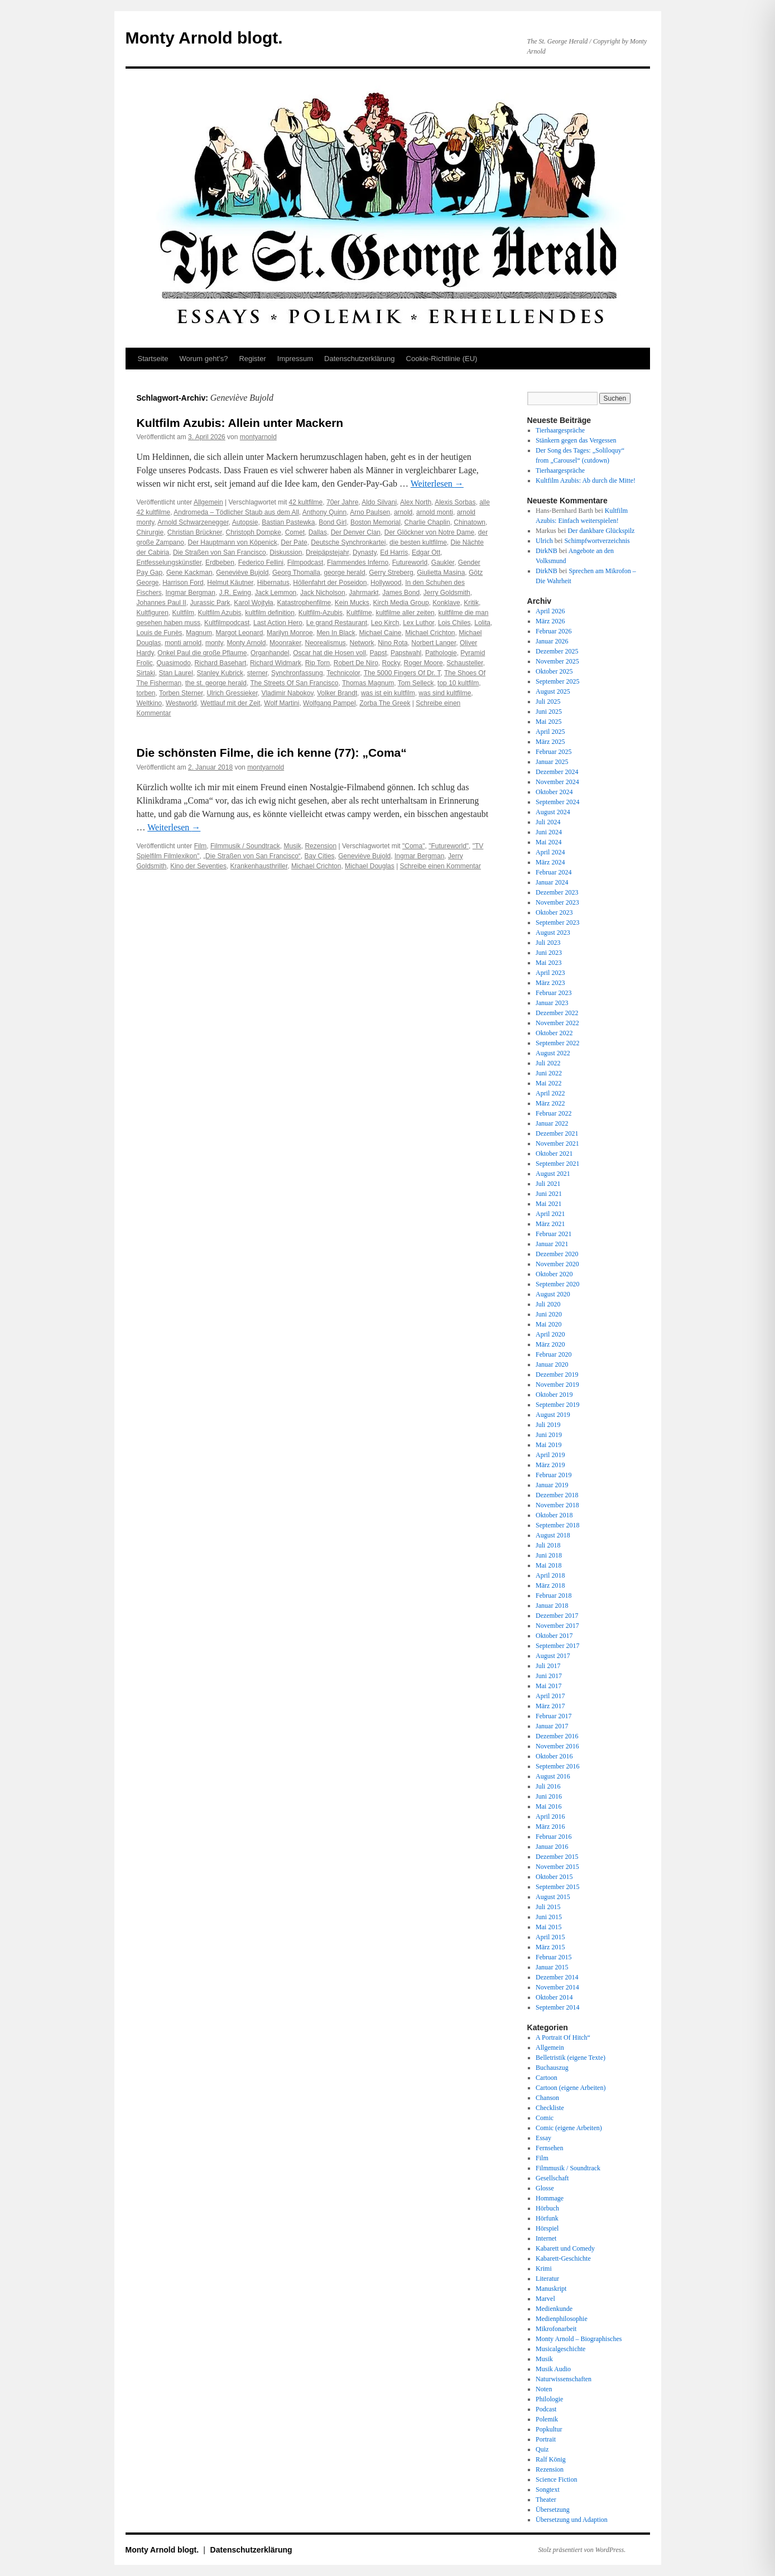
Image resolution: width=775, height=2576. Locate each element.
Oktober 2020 (554, 1274)
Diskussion (285, 552)
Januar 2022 (552, 1123)
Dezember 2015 (557, 1857)
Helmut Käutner (230, 583)
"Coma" (413, 846)
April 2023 (550, 973)
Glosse (545, 2188)
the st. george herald (216, 683)
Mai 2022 (548, 1083)
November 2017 (557, 1626)
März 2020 (550, 1344)
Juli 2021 (548, 1184)
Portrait (546, 2439)
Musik (292, 846)
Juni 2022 (549, 1073)
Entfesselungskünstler (169, 562)
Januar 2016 (552, 1847)
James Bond (401, 593)
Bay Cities (320, 856)
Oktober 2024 (554, 792)
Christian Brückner (194, 532)
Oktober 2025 (554, 671)
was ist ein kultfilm (388, 693)
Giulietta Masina (441, 572)
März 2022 (550, 1103)
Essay (543, 2138)
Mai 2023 (548, 963)
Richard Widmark (275, 663)
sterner (257, 673)
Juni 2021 (549, 1194)
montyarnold (258, 437)
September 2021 (557, 1163)
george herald (344, 572)
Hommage (550, 2198)
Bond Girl (332, 522)
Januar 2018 (552, 1605)
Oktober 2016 (554, 1756)
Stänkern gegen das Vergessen (576, 440)
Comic (544, 2118)
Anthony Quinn (324, 512)
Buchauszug (552, 2068)
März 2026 (550, 621)
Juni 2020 (549, 1314)
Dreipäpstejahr (327, 552)
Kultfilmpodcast (226, 623)
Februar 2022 (553, 1113)
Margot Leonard (239, 633)
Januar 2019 (552, 1485)
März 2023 (550, 983)
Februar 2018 (553, 1595)
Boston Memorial (375, 522)
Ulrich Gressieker (231, 693)
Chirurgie (150, 532)
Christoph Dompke (253, 532)
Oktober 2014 (554, 1997)
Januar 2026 (552, 641)
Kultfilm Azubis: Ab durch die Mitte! (586, 480)
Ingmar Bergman (190, 593)
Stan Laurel (176, 673)
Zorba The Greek (384, 703)
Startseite (153, 358)
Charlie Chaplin (427, 522)
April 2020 (550, 1334)
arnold (403, 512)
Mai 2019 (548, 1445)
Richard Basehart (221, 663)
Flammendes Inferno (357, 562)
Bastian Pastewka (288, 522)
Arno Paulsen (370, 512)
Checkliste (550, 2108)
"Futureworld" (449, 846)
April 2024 (550, 852)
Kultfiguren (153, 613)
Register (252, 358)
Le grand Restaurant (336, 623)
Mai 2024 (548, 842)
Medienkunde (554, 2309)
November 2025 (557, 661)
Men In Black (335, 633)
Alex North (415, 502)
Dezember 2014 (557, 1977)
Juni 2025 (549, 711)
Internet (546, 2238)
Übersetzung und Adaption (572, 2520)
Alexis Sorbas (455, 502)
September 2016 (557, 1766)
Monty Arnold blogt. (204, 37)
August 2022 (553, 1053)
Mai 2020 (548, 1324)
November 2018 (557, 1505)
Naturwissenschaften (563, 2379)
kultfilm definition (270, 613)
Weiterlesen (437, 483)
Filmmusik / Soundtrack (245, 846)
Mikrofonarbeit (556, 2329)
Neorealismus (325, 643)
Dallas (318, 532)
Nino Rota (392, 643)
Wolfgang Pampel (329, 703)
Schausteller (464, 663)
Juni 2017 (549, 1676)
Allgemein (208, 502)
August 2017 (553, 1656)
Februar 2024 (553, 872)
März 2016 (550, 1826)
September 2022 (557, 1043)
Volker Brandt (337, 693)
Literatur (547, 2278)
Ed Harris (394, 552)
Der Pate (294, 542)
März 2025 (550, 742)
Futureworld (409, 562)
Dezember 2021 (557, 1133)
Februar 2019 (553, 1475)
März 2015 (550, 1947)
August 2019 (553, 1415)
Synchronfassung (297, 673)
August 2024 (553, 812)
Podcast (546, 2409)
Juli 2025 (548, 701)
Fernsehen (549, 2148)
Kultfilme (359, 613)
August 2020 (553, 1294)
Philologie (549, 2399)
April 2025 (550, 732)
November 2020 (557, 1264)
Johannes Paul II (161, 603)
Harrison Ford (182, 583)
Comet (295, 532)
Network (362, 643)
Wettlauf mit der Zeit (230, 703)
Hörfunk (547, 2218)
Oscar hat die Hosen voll (329, 653)
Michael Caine (380, 633)
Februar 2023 (553, 993)
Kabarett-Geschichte (563, 2258)
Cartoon (546, 2078)
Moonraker (285, 643)
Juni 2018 (549, 1555)
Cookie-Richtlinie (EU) (442, 358)
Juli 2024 (548, 822)
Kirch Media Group (401, 603)
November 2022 (557, 1023)
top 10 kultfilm (458, 683)
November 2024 (557, 782)
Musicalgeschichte (560, 2349)
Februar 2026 (553, 631)
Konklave (446, 603)
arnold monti (434, 512)
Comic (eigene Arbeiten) (569, 2128)
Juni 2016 (549, 1796)
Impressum (295, 358)
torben (146, 693)
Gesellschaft (552, 2178)
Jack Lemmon (276, 593)
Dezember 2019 (557, 1374)
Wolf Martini (281, 703)
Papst (378, 653)
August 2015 (553, 1897)
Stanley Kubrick (220, 673)
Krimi (544, 2268)
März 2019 (550, 1465)
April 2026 (550, 611)
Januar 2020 (552, 1364)
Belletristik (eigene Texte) (570, 2057)
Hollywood (385, 583)
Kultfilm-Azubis (321, 613)
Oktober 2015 (554, 1877)
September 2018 (557, 1525)
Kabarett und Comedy (565, 2248)
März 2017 (550, 1706)
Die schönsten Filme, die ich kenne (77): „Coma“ (272, 752)
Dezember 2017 (557, 1615)
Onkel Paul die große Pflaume (202, 653)
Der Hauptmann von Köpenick (232, 542)
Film (200, 846)
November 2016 (557, 1746)
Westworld (181, 703)
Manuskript (551, 2289)
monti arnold (183, 643)
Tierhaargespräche (560, 430)
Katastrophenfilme (304, 603)
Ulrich (544, 541)
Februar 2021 (553, 1234)
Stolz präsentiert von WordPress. (582, 2550)
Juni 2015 (549, 1917)
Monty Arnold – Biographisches (579, 2339)
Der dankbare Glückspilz (600, 531)
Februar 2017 (553, 1716)
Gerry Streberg (391, 572)
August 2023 (553, 932)
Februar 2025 (553, 752)
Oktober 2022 (554, 1033)
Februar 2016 (553, 1836)
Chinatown (469, 522)
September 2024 (557, 802)
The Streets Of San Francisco (294, 683)
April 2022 (550, 1093)
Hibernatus (273, 583)
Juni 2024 (549, 832)
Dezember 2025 (557, 651)
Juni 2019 (549, 1435)
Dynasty (364, 552)
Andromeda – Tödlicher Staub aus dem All (236, 512)
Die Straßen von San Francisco (219, 552)
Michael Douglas (369, 866)
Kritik (471, 603)
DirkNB (546, 551)
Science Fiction (556, 2479)
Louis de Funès (159, 633)
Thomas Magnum (368, 683)
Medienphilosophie (562, 2319)
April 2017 (550, 1696)
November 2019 (557, 1384)
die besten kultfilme (418, 542)
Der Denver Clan (356, 532)
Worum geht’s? (203, 358)
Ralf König (551, 2459)
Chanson (547, 2098)
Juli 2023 (548, 942)
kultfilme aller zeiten (405, 613)
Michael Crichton (430, 633)
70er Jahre (342, 502)
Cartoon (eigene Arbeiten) (570, 2088)
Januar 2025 (552, 762)
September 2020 (557, 1284)
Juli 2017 (548, 1666)
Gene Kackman (189, 572)
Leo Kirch (385, 623)
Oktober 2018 (554, 1515)
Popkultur (549, 2429)
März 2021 (550, 1224)
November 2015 (557, 1867)
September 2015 (557, 1887)
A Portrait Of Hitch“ (563, 2037)
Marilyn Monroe (290, 633)
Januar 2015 (552, 1967)
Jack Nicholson (322, 593)
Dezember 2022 (557, 1013)
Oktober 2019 (554, 1394)
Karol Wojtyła (253, 603)
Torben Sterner (181, 693)
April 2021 (550, 1214)
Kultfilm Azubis (220, 613)
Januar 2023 (552, 1003)
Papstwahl (406, 653)
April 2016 (550, 1816)
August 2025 (553, 691)
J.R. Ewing (235, 593)
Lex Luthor (418, 623)
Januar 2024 (552, 882)
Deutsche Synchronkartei (348, 542)
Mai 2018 (548, 1565)
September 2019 (557, 1405)
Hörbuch (547, 2208)
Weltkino (149, 703)
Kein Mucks (352, 603)
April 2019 (550, 1455)
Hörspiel (547, 2228)
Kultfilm (183, 613)
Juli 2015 (548, 1907)
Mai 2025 (548, 721)
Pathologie (441, 653)
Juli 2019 (548, 1425)
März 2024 (550, 862)
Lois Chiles (454, 623)
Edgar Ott (426, 552)
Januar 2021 (552, 1244)
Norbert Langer (433, 643)
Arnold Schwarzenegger (192, 522)
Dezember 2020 (557, 1254)
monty (214, 643)
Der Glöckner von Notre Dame (429, 532)
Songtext (548, 2489)
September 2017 (557, 1646)
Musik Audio (553, 2369)
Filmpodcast (305, 562)
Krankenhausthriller (259, 866)
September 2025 (557, 681)
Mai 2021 (548, 1204)
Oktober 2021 (554, 1153)
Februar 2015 (553, 1957)
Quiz (542, 2449)
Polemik (547, 2419)
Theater (546, 2499)
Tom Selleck (416, 683)
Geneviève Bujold (242, 572)
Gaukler (442, 562)
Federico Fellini (260, 562)
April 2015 (550, 1937)
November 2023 (557, 902)
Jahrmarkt (363, 593)
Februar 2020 (553, 1354)
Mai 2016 (548, 1806)
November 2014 (557, 1987)
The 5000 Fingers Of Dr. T (402, 673)
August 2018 (553, 1535)
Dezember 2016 (557, 1736)
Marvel (545, 2299)
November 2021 (557, 1143)
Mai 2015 (548, 1927)
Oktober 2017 (554, 1636)
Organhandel (270, 653)
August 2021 (553, 1174)
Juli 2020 (548, 1304)
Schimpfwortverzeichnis (596, 541)
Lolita (482, 623)
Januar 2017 (552, 1726)
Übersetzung (553, 2509)
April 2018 (550, 1575)
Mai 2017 (548, 1686)
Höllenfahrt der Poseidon (330, 583)
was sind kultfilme (444, 693)
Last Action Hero (277, 623)
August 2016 (553, 1776)
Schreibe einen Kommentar (440, 866)
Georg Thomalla (296, 572)
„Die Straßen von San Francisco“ (252, 856)
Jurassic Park (210, 603)
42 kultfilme (306, 502)
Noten (544, 2389)
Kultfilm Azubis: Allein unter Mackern (240, 422)
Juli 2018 (548, 1545)
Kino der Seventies (198, 866)
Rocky (390, 663)
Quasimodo (174, 663)
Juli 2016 (548, 1786)
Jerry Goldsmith (446, 593)
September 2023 (557, 922)
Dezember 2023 (557, 892)
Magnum (199, 633)
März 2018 (550, 1585)
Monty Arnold (246, 643)
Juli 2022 (548, 1063)
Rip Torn (317, 663)
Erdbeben (219, 562)
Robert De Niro (356, 663)
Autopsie (245, 522)
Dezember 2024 (557, 772)
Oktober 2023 (554, 912)
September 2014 (557, 2007)
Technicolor (343, 673)
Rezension (320, 846)
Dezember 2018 (557, 1495)
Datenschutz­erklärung (359, 358)
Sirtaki (146, 673)
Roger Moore (423, 663)
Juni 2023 (549, 953)
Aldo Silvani (379, 502)
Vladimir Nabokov (287, 693)
